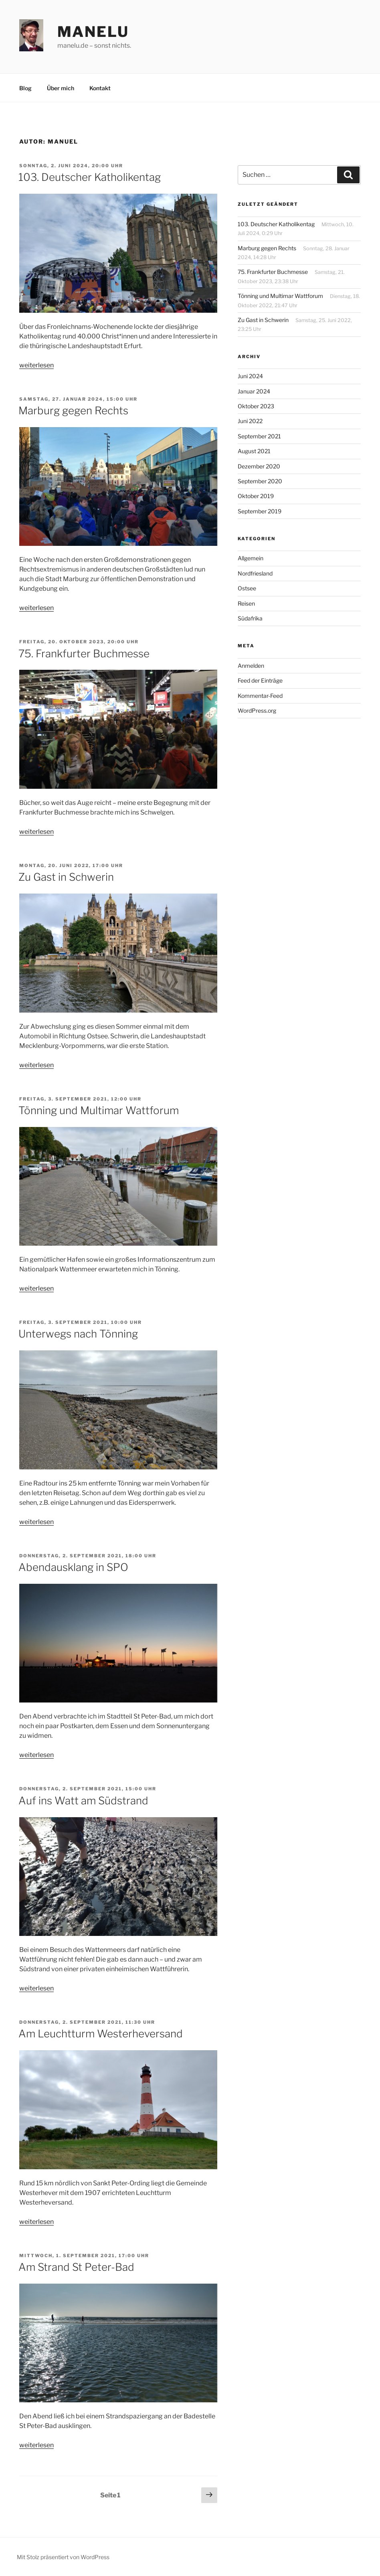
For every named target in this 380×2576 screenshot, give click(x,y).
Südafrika (250, 618)
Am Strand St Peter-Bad (76, 2267)
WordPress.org (257, 710)
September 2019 (259, 511)
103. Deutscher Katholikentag (89, 177)
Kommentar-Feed (260, 695)
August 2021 (254, 451)
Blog (25, 88)
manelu (93, 32)
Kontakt (100, 88)
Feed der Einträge (260, 680)
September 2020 (260, 481)
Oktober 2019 (256, 496)
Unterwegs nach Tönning (78, 1334)
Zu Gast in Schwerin (66, 877)
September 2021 (259, 436)
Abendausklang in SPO (73, 1567)
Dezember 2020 (259, 466)
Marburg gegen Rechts (73, 410)
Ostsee (247, 588)
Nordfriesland (255, 573)
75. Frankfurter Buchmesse (84, 653)
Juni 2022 (250, 421)
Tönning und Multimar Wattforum (98, 1110)
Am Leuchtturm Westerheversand (100, 2033)
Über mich (60, 88)
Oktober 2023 (256, 406)
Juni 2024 (250, 376)
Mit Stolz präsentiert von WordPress (63, 2557)
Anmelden (251, 665)
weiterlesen (36, 365)
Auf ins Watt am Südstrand (83, 1800)
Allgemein (250, 558)
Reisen (246, 603)
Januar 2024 (254, 391)
